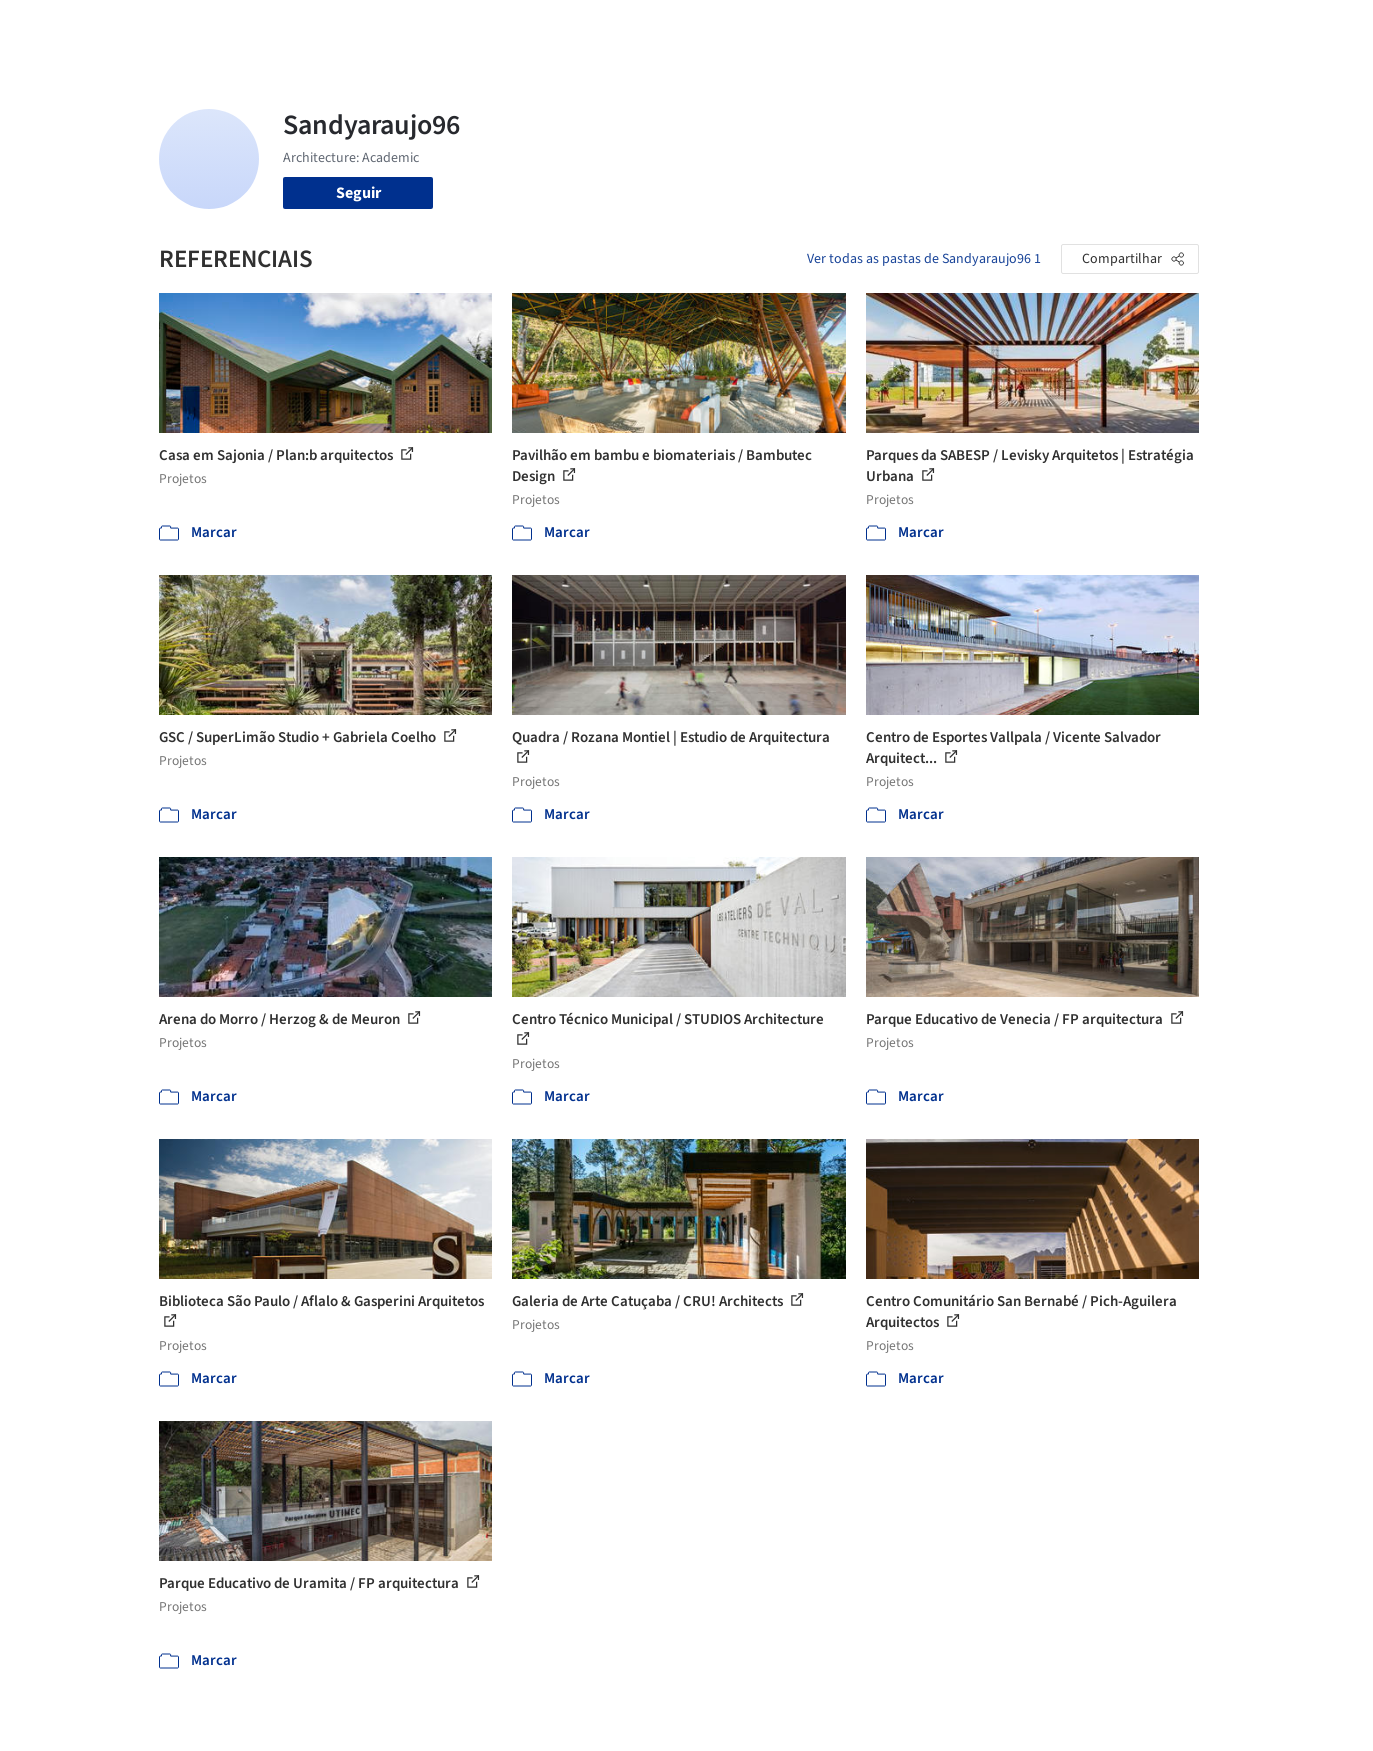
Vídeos (982, 28)
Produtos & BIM (817, 28)
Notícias (915, 28)
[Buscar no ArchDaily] (383, 28)
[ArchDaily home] (87, 28)
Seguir (358, 193)
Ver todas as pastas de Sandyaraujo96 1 (924, 259)
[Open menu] (1287, 28)
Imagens (719, 28)
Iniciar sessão (1091, 28)
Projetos (645, 28)
